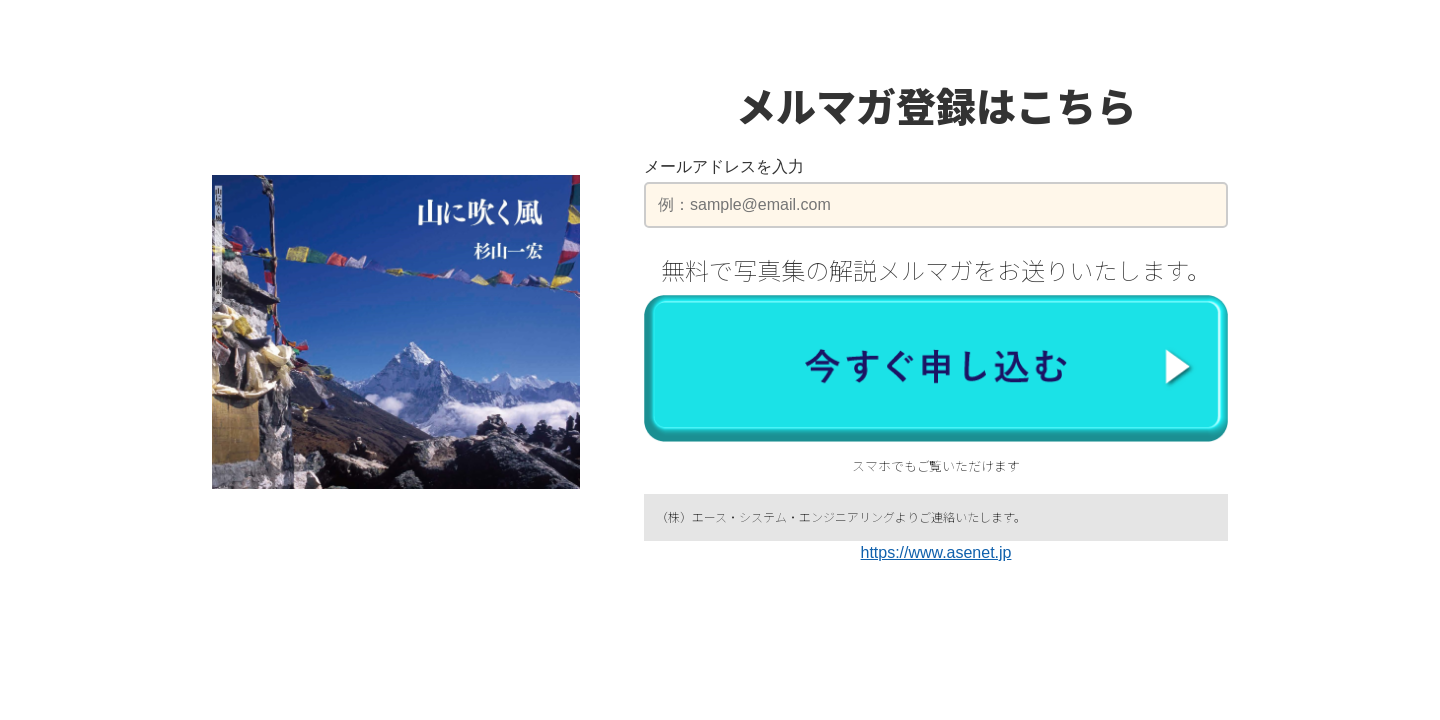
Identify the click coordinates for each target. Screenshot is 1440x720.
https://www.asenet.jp (936, 552)
